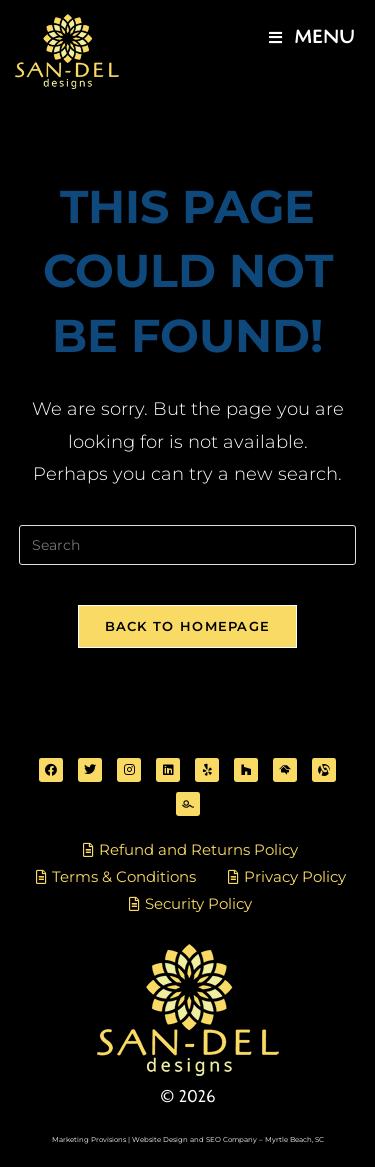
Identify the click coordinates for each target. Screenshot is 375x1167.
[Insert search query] (188, 545)
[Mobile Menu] (312, 38)
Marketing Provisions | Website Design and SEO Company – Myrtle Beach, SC (188, 1139)
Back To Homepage (188, 626)
